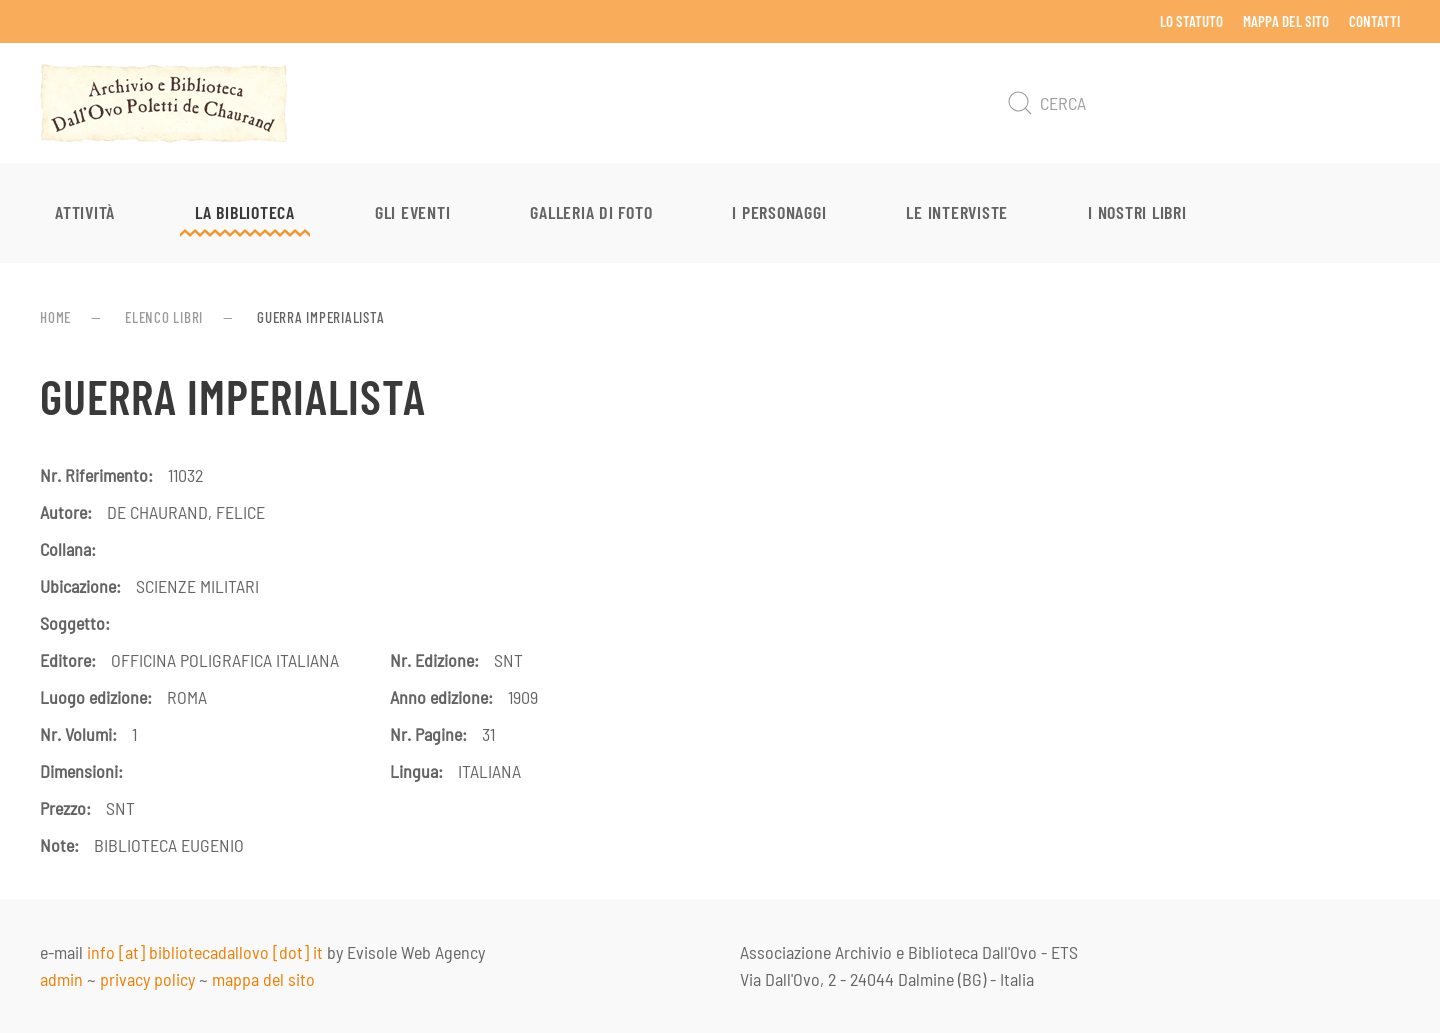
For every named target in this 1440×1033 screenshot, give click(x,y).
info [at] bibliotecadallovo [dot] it (205, 952)
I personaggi (779, 212)
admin (61, 979)
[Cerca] (1200, 103)
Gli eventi (413, 212)
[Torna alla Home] (164, 103)
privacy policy (147, 979)
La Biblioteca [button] (245, 212)
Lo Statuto (1191, 21)
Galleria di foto (591, 212)
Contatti (1374, 21)
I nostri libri (1137, 212)
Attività (85, 212)
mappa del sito (263, 979)
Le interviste (957, 212)
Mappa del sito (1286, 21)
